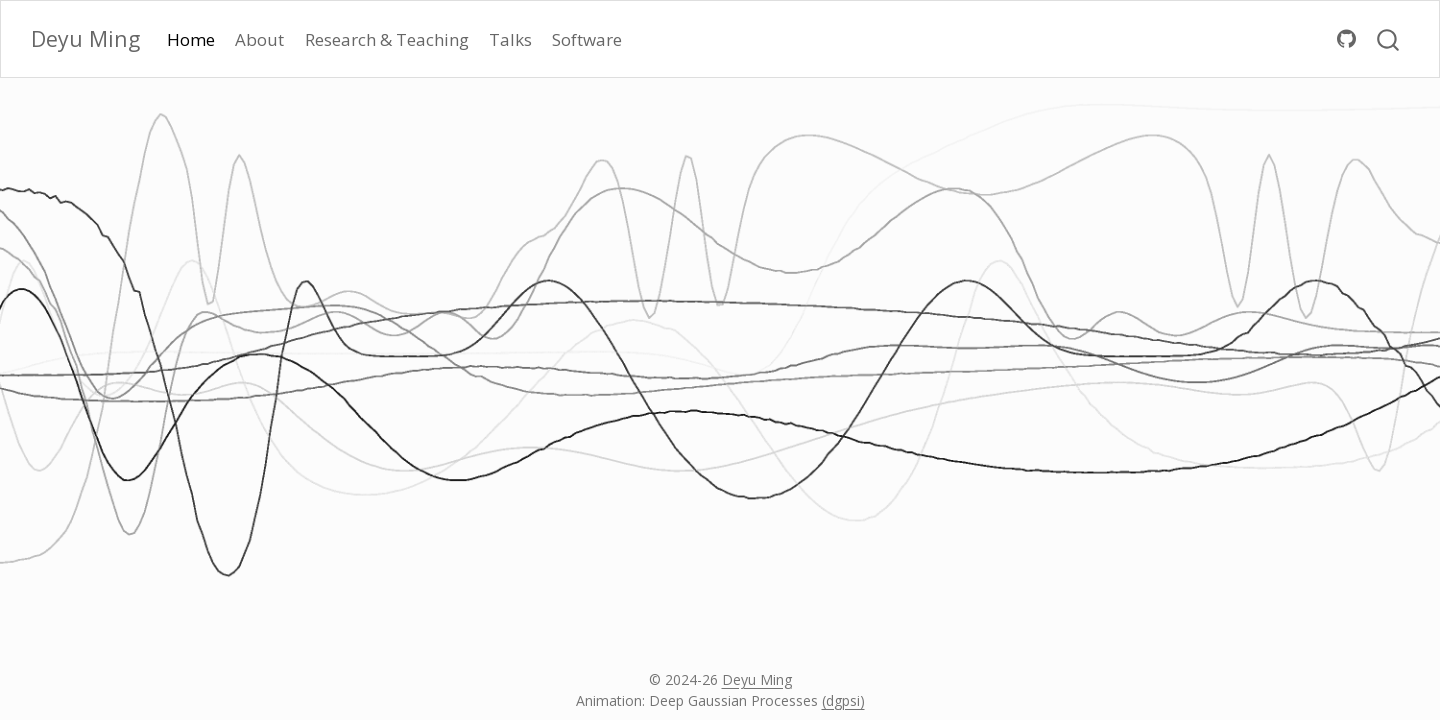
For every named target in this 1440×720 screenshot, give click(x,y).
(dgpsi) (843, 700)
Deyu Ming (757, 679)
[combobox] (1389, 38)
